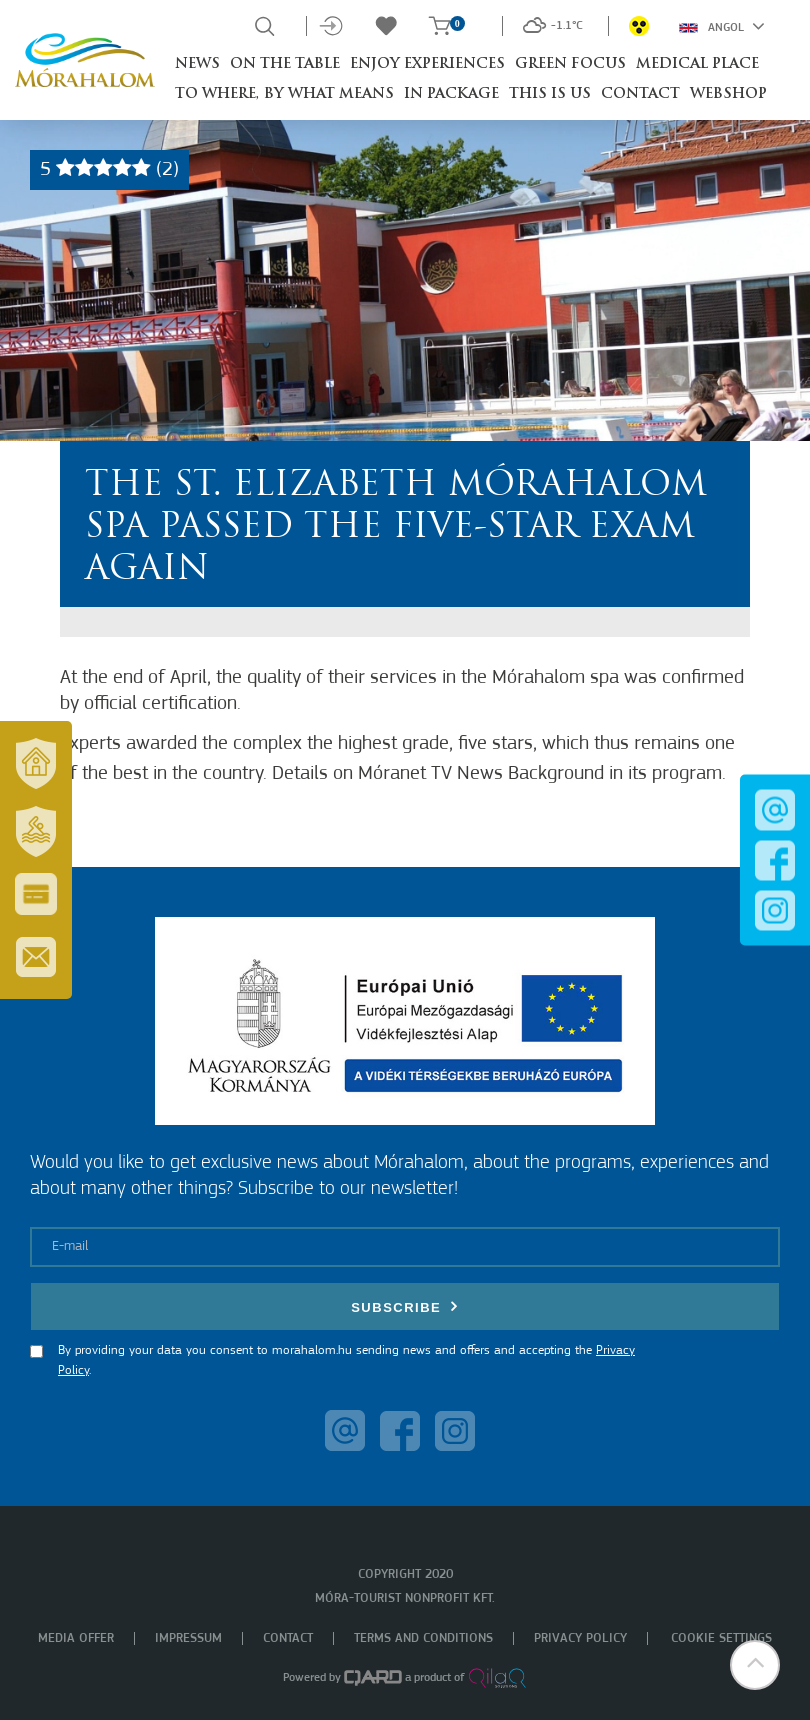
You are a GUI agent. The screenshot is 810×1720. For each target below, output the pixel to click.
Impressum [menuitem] (188, 1638)
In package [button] (451, 94)
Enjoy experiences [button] (427, 64)
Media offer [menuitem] (76, 1638)
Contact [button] (640, 94)
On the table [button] (285, 64)
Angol (722, 26)
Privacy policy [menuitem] (580, 1638)
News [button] (197, 64)
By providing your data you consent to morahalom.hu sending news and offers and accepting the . (346, 1360)
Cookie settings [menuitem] (721, 1638)
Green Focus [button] (570, 64)
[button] (755, 1665)
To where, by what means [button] (284, 94)
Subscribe (405, 1306)
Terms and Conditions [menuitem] (423, 1638)
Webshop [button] (728, 94)
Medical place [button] (697, 64)
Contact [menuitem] (288, 1638)
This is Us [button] (550, 94)
